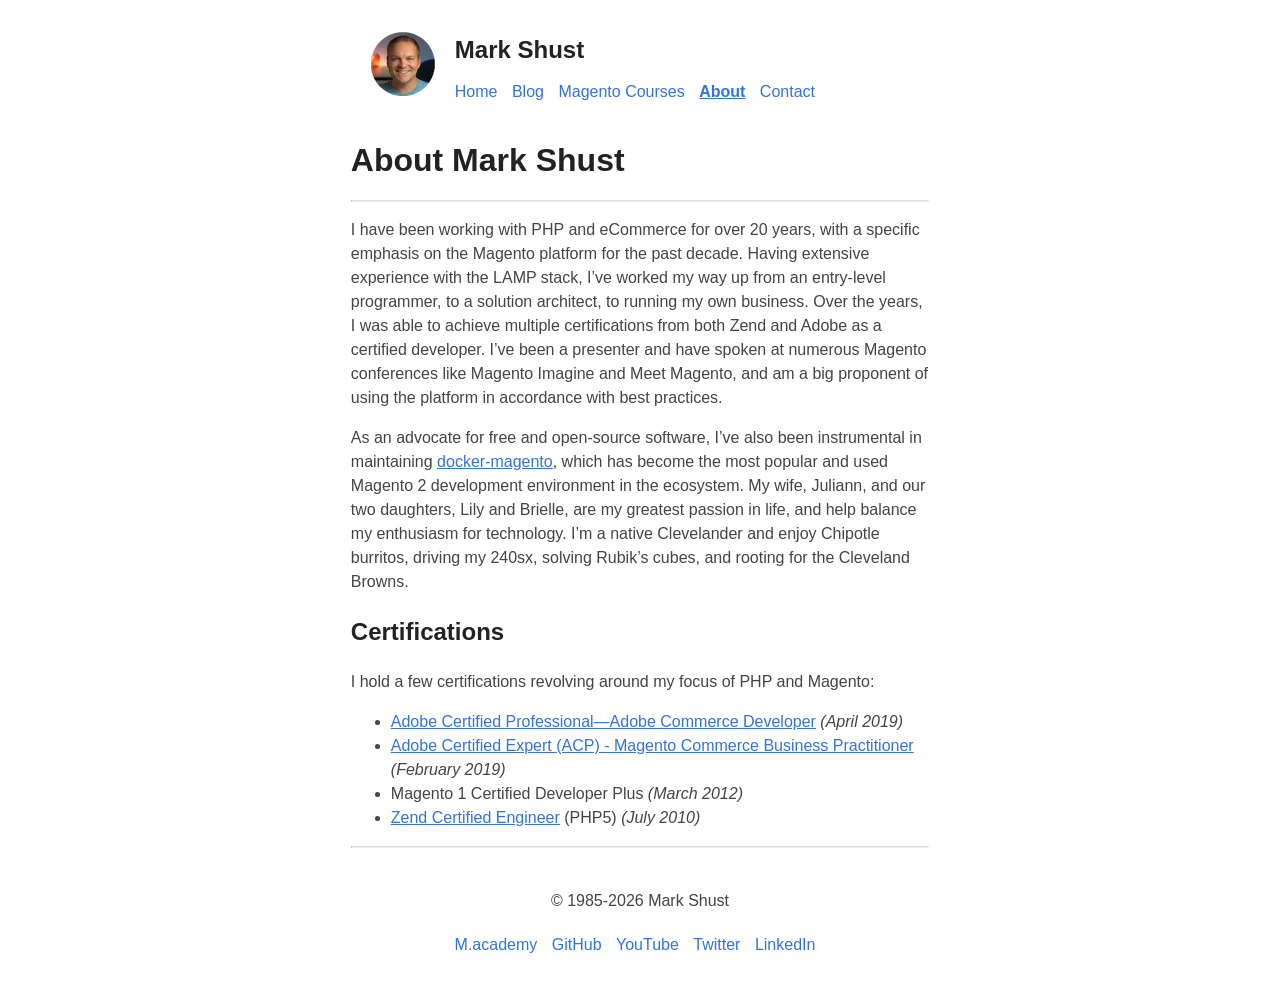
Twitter (716, 944)
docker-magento (495, 461)
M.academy (496, 944)
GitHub (577, 944)
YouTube (647, 944)
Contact (787, 91)
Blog (528, 91)
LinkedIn (785, 944)
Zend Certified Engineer (475, 817)
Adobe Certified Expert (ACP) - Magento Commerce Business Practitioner (652, 745)
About (722, 91)
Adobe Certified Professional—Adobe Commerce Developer (603, 721)
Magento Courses (621, 91)
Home (476, 91)
